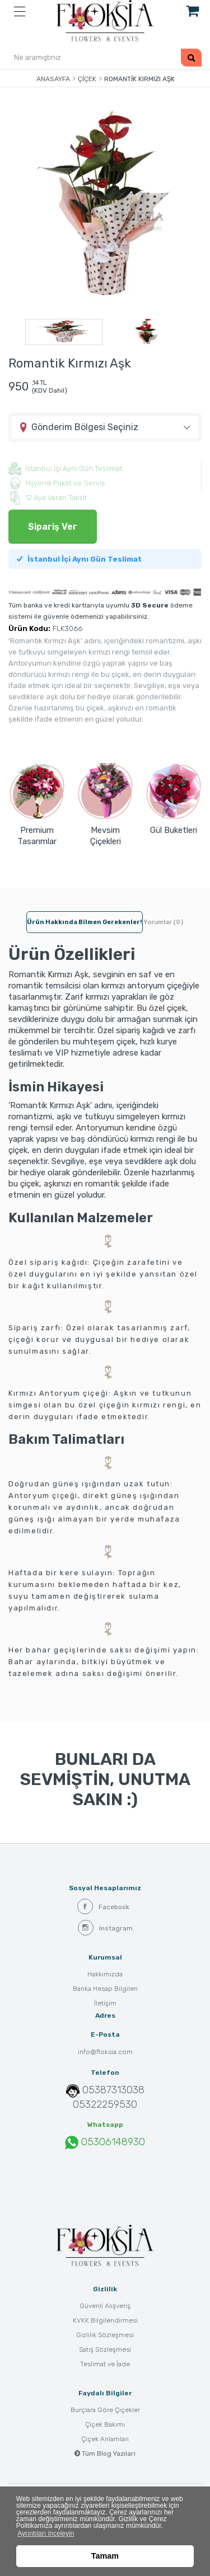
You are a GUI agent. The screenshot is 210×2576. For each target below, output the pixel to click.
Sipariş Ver (52, 526)
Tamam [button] (105, 2555)
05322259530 (105, 2104)
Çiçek (87, 79)
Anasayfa (53, 79)
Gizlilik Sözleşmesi (105, 2335)
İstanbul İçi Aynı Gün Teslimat (79, 559)
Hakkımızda (105, 1974)
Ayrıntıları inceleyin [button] (45, 2533)
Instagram (105, 1927)
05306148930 (105, 2142)
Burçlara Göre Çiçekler (105, 2410)
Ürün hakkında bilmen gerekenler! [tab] (84, 922)
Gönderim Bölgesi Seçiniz (84, 427)
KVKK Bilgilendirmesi (105, 2320)
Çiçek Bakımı (105, 2424)
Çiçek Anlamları (105, 2439)
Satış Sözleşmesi (105, 2349)
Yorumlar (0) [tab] (163, 922)
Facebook (103, 1906)
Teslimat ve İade (105, 2364)
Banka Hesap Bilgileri (105, 1989)
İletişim (105, 2003)
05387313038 (113, 2090)
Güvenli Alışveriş (105, 2306)
